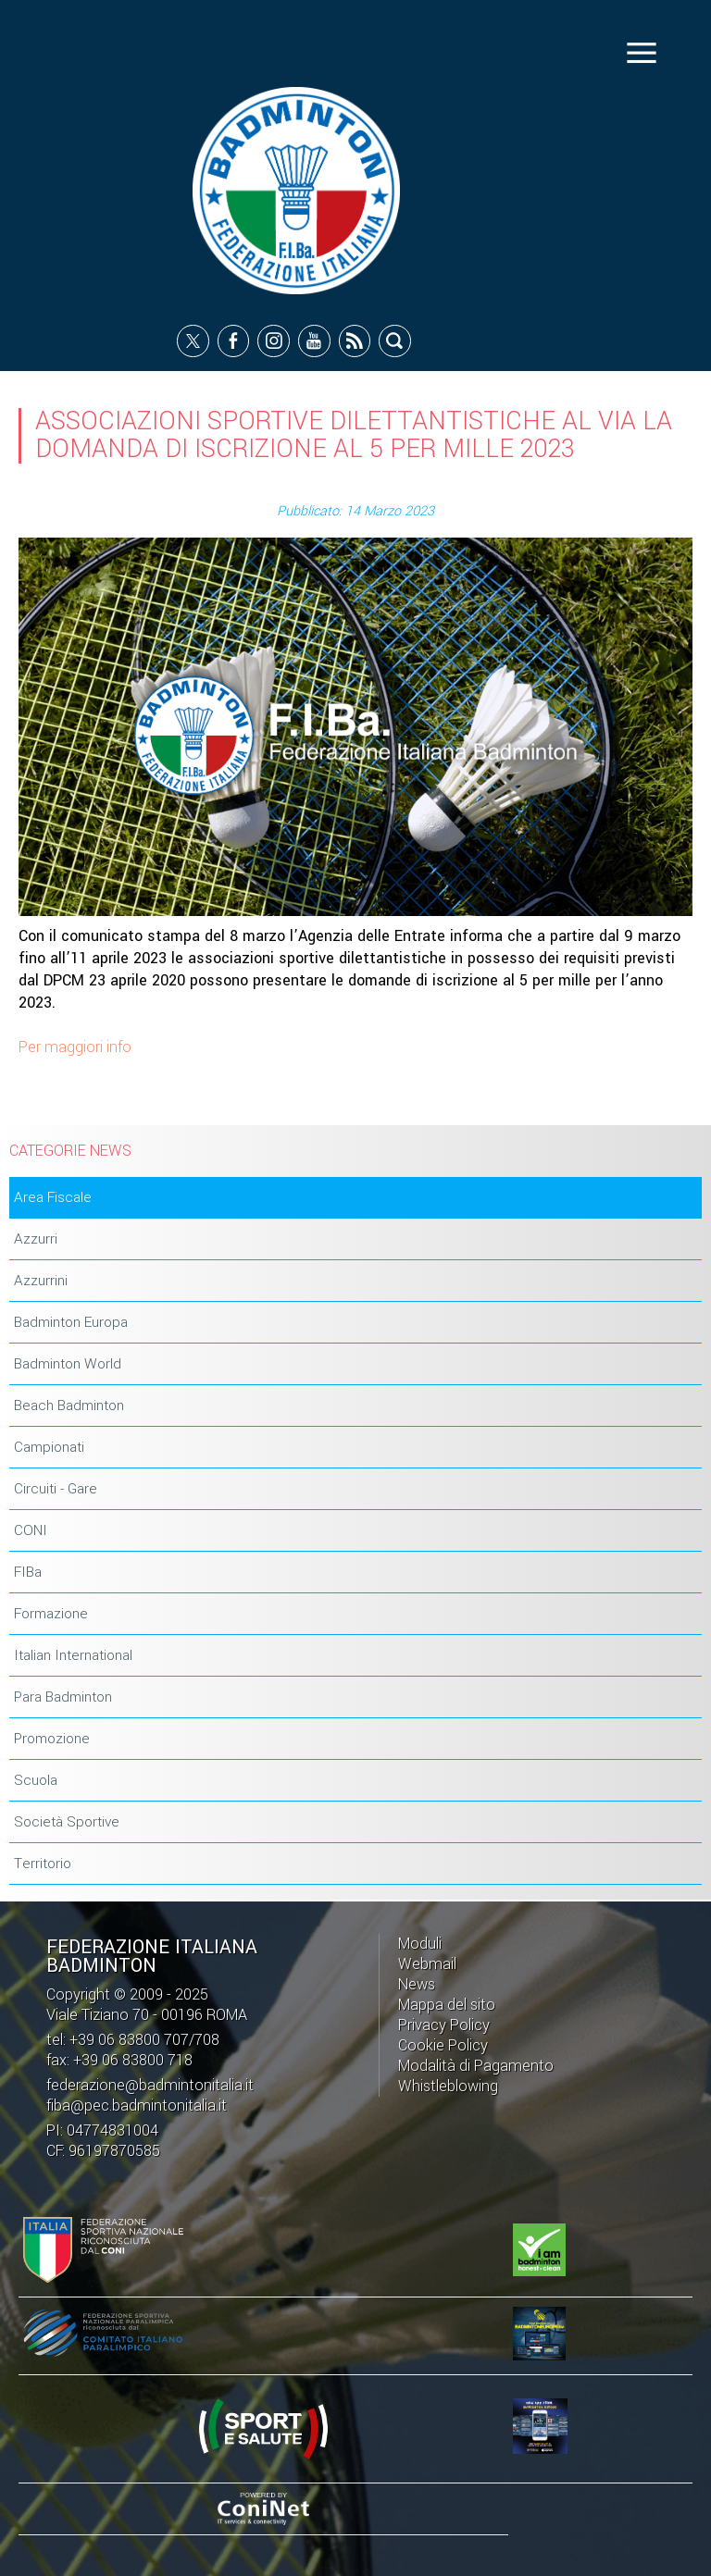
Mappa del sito (446, 2004)
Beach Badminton (69, 1405)
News (416, 1984)
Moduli (420, 1943)
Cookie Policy (443, 2045)
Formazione (51, 1614)
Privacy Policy (444, 2025)
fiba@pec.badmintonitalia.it (136, 2105)
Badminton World (67, 1364)
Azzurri (35, 1239)
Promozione (52, 1738)
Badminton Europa (71, 1322)
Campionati (49, 1447)
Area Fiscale (53, 1197)
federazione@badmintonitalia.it (150, 2085)
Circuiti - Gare (55, 1489)
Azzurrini (41, 1280)
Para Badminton (63, 1697)
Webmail (427, 1964)
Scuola (35, 1780)
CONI (30, 1530)
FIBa (28, 1572)
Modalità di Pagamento (476, 2065)
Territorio (42, 1863)
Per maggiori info (75, 1047)
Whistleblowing (448, 2086)
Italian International (73, 1655)
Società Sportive (66, 1822)
